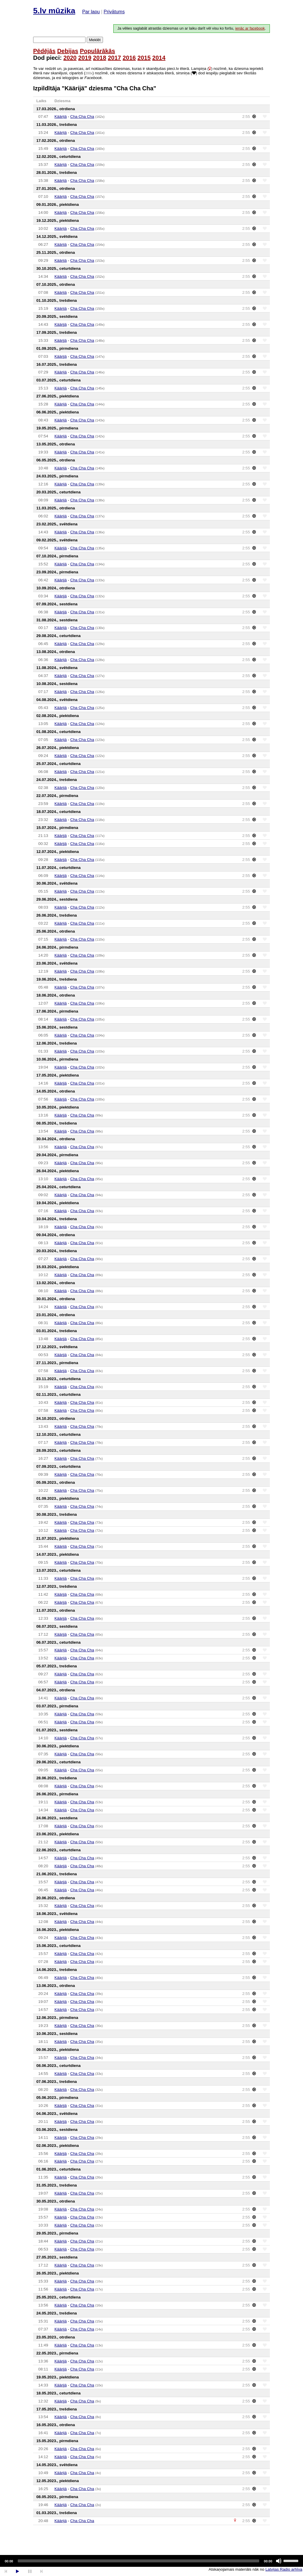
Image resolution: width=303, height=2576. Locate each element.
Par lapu (91, 11)
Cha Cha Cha (82, 116)
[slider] (138, 2560)
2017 (114, 57)
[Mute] (279, 2561)
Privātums (114, 11)
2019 (84, 57)
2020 (70, 57)
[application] (151, 2561)
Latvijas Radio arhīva (283, 2569)
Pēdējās (44, 51)
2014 (159, 57)
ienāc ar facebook (250, 28)
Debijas (67, 51)
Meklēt (95, 40)
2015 (144, 57)
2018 (99, 57)
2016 (129, 57)
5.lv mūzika (54, 10)
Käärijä (60, 116)
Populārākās (97, 51)
